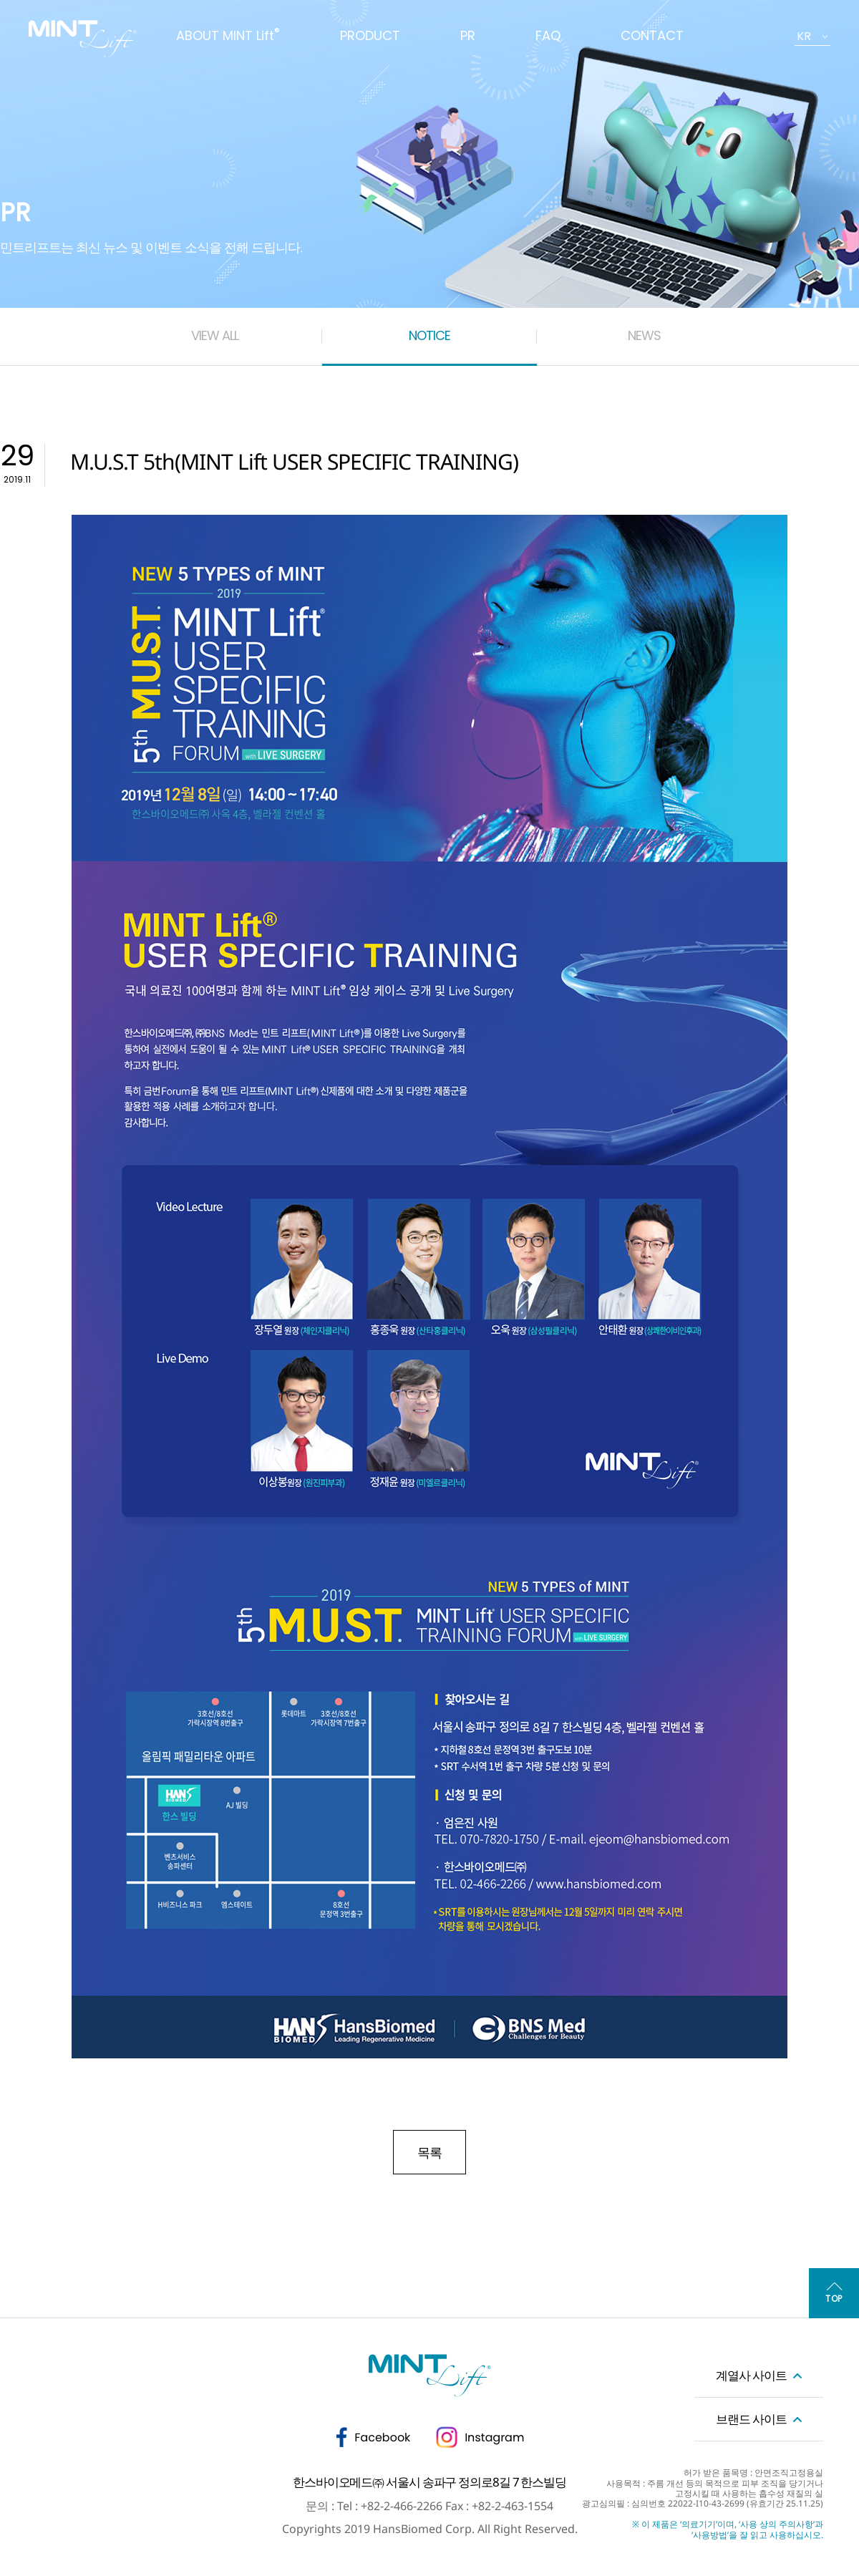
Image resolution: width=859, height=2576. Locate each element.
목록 (429, 2152)
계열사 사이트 (751, 2375)
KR (804, 36)
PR (467, 35)
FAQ (547, 35)
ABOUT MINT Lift (228, 35)
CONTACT (652, 35)
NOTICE (429, 335)
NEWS (644, 335)
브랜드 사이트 (751, 2419)
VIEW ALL (214, 335)
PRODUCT (370, 35)
